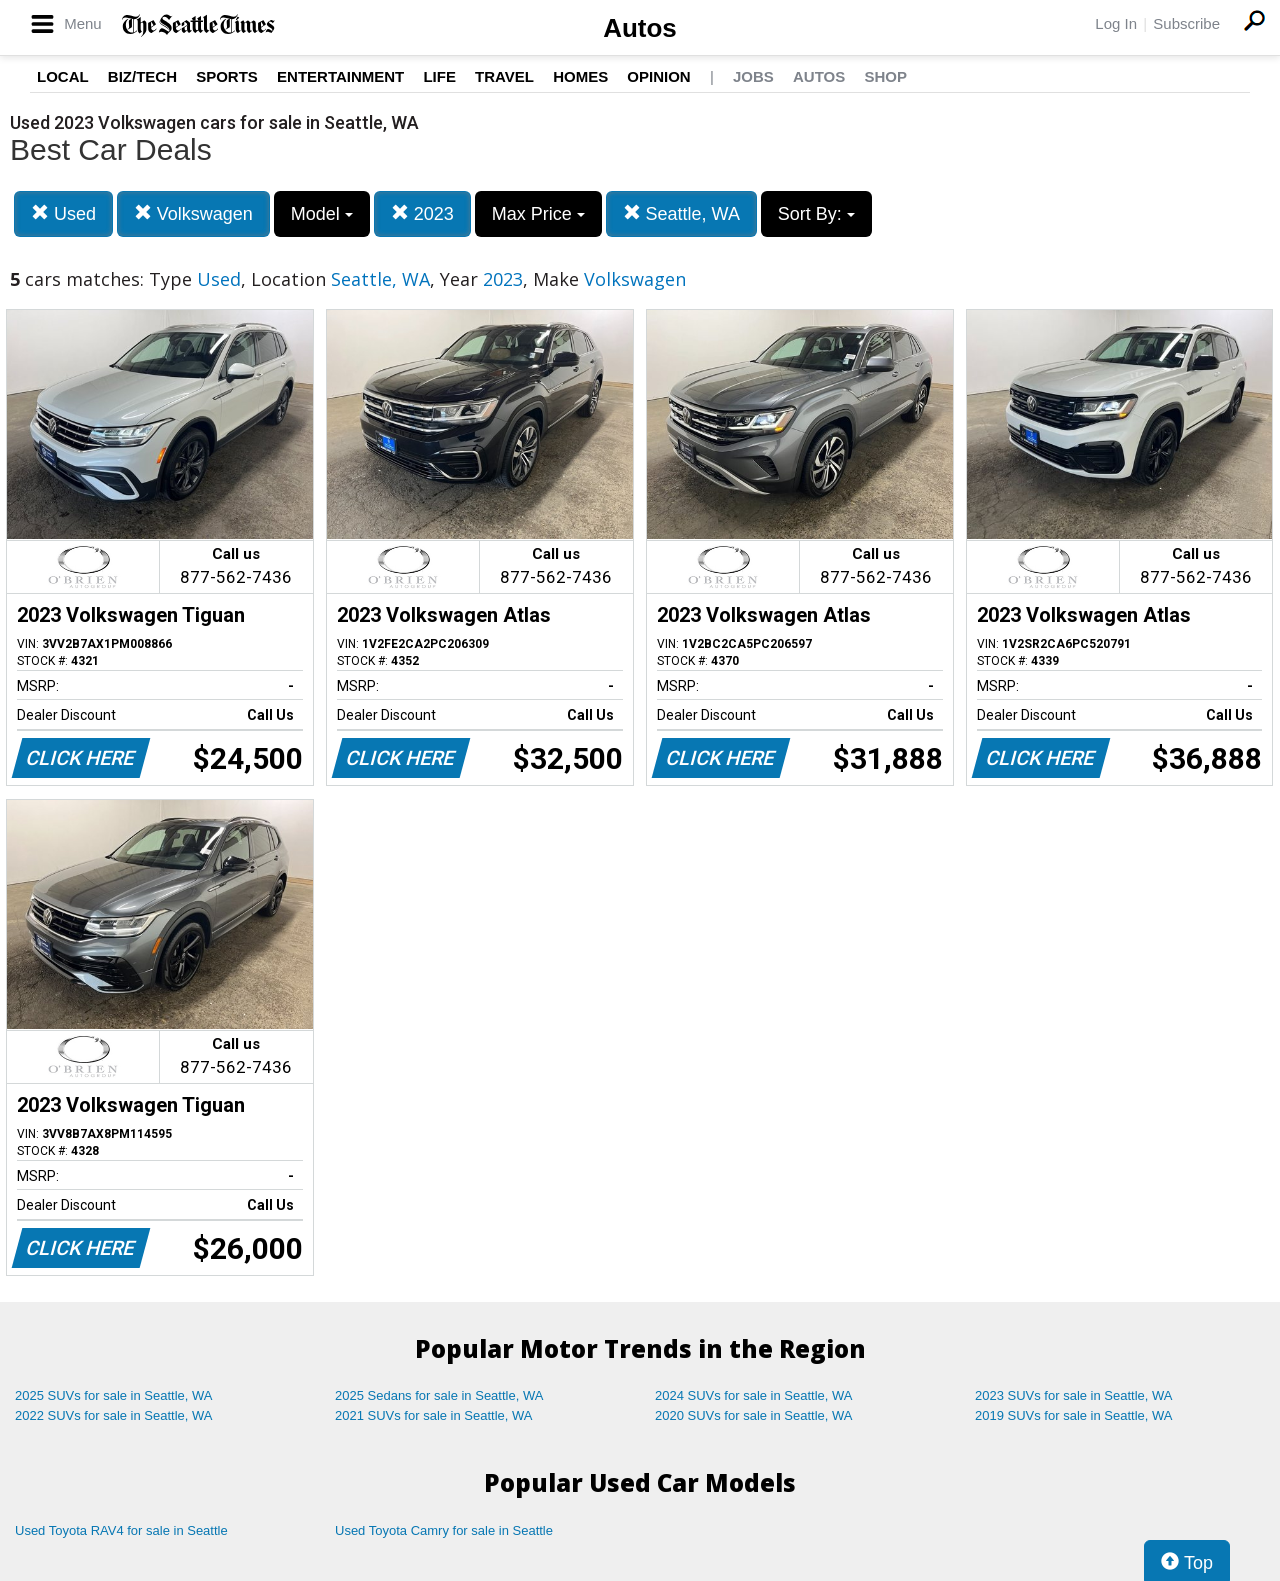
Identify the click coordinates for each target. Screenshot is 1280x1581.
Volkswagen (193, 213)
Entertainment (340, 76)
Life (439, 76)
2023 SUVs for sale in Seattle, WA (1074, 1395)
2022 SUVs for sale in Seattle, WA (114, 1415)
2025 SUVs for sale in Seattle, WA (114, 1395)
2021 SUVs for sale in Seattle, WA (434, 1415)
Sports (227, 76)
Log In (1116, 23)
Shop (885, 76)
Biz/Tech (142, 76)
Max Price (538, 214)
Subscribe (1186, 23)
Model (322, 214)
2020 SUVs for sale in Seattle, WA (754, 1415)
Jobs (753, 76)
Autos (640, 28)
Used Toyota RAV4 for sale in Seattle (121, 1530)
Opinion (658, 76)
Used (63, 213)
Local (63, 76)
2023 (422, 213)
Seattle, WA (681, 213)
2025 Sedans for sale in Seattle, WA (439, 1395)
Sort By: (816, 214)
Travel (504, 76)
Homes (580, 76)
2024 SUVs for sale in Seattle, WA (754, 1395)
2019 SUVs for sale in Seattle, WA (1074, 1415)
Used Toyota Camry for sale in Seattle (444, 1530)
